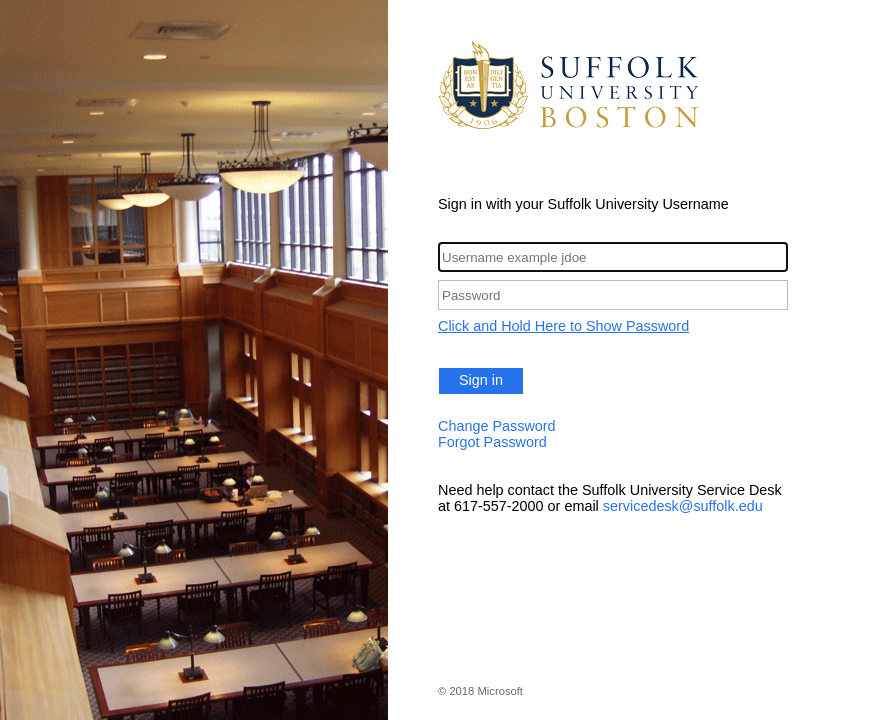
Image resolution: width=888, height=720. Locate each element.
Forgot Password (492, 442)
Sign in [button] (481, 380)
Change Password (497, 426)
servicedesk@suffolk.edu (683, 506)
